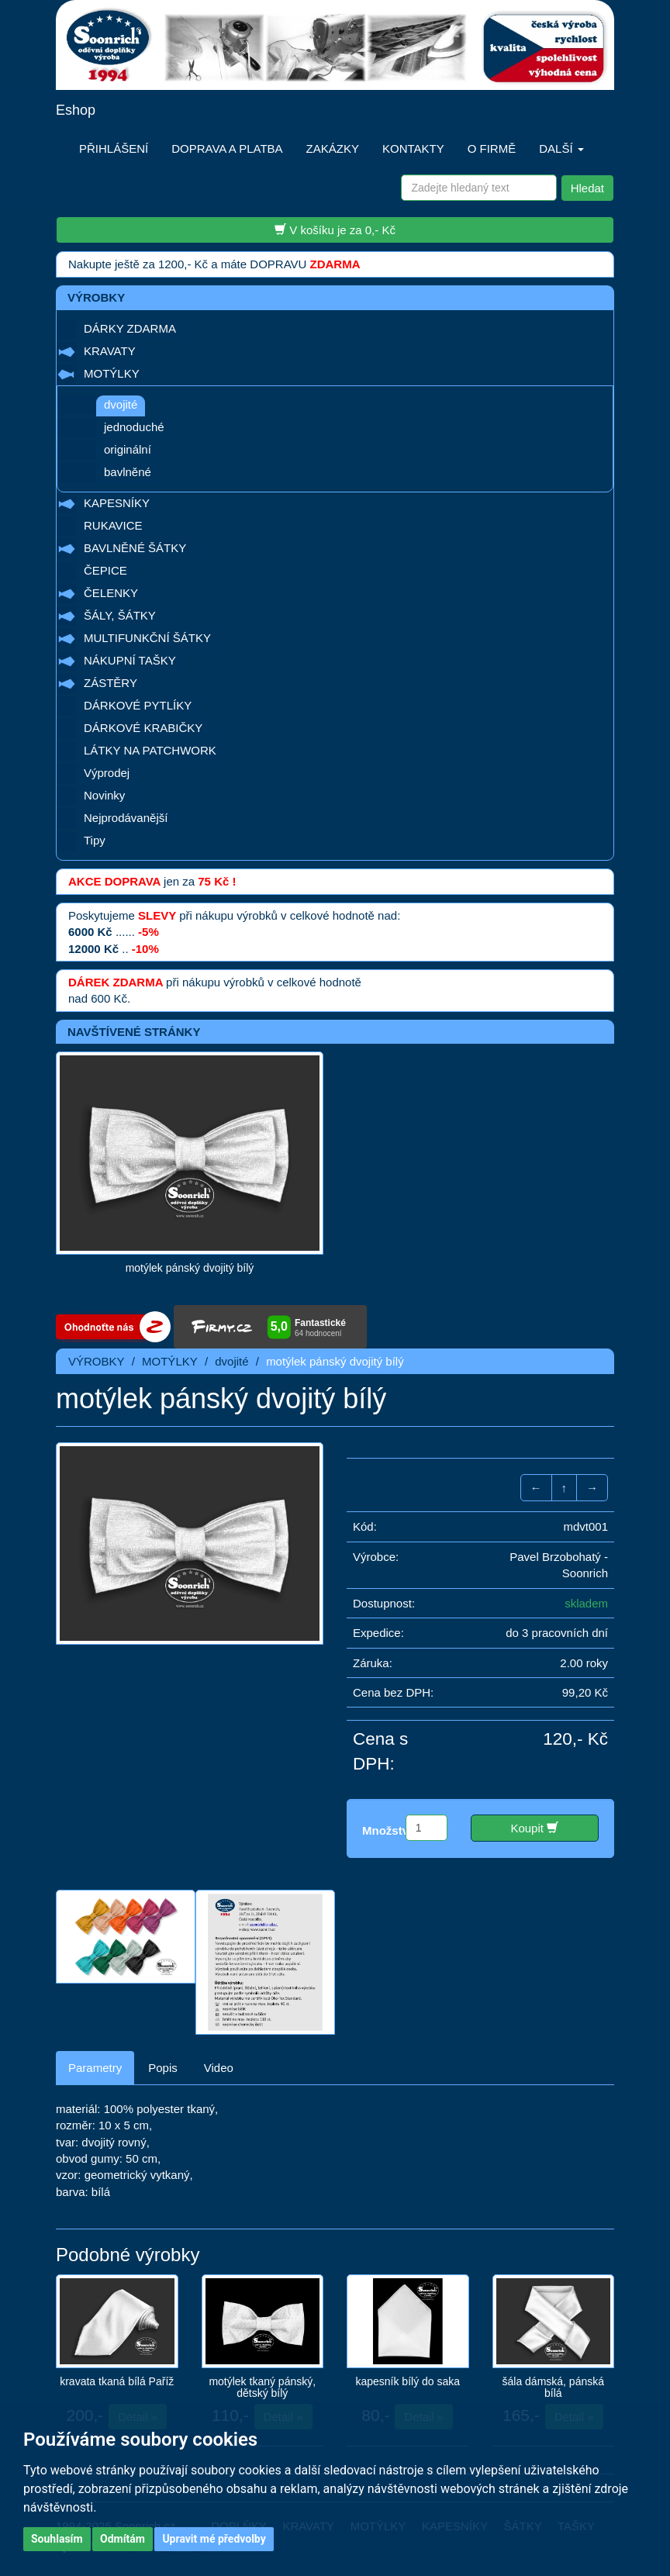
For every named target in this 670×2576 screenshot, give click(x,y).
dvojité (120, 404)
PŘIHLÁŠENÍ (113, 148)
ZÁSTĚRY (110, 682)
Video (218, 2067)
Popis (163, 2067)
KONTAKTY (413, 148)
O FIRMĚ (492, 148)
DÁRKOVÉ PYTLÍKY (138, 705)
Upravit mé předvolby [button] (213, 2539)
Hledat (587, 188)
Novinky (104, 795)
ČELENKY (111, 592)
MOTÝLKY (112, 373)
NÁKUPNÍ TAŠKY (130, 660)
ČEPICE (105, 570)
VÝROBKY (96, 1361)
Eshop (75, 110)
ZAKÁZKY (332, 148)
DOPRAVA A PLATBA (226, 148)
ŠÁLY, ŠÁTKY (120, 615)
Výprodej (107, 772)
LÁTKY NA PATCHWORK (150, 750)
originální (127, 449)
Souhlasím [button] (57, 2539)
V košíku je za (335, 230)
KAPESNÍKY (117, 502)
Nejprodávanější (126, 817)
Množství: (389, 1830)
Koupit (534, 1828)
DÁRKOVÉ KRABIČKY (143, 727)
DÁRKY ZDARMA (130, 328)
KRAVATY (110, 350)
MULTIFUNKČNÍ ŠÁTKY (147, 637)
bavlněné (127, 471)
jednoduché (134, 426)
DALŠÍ (561, 148)
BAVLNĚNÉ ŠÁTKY (135, 547)
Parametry (95, 2067)
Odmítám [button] (122, 2539)
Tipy (94, 840)
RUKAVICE (113, 525)
